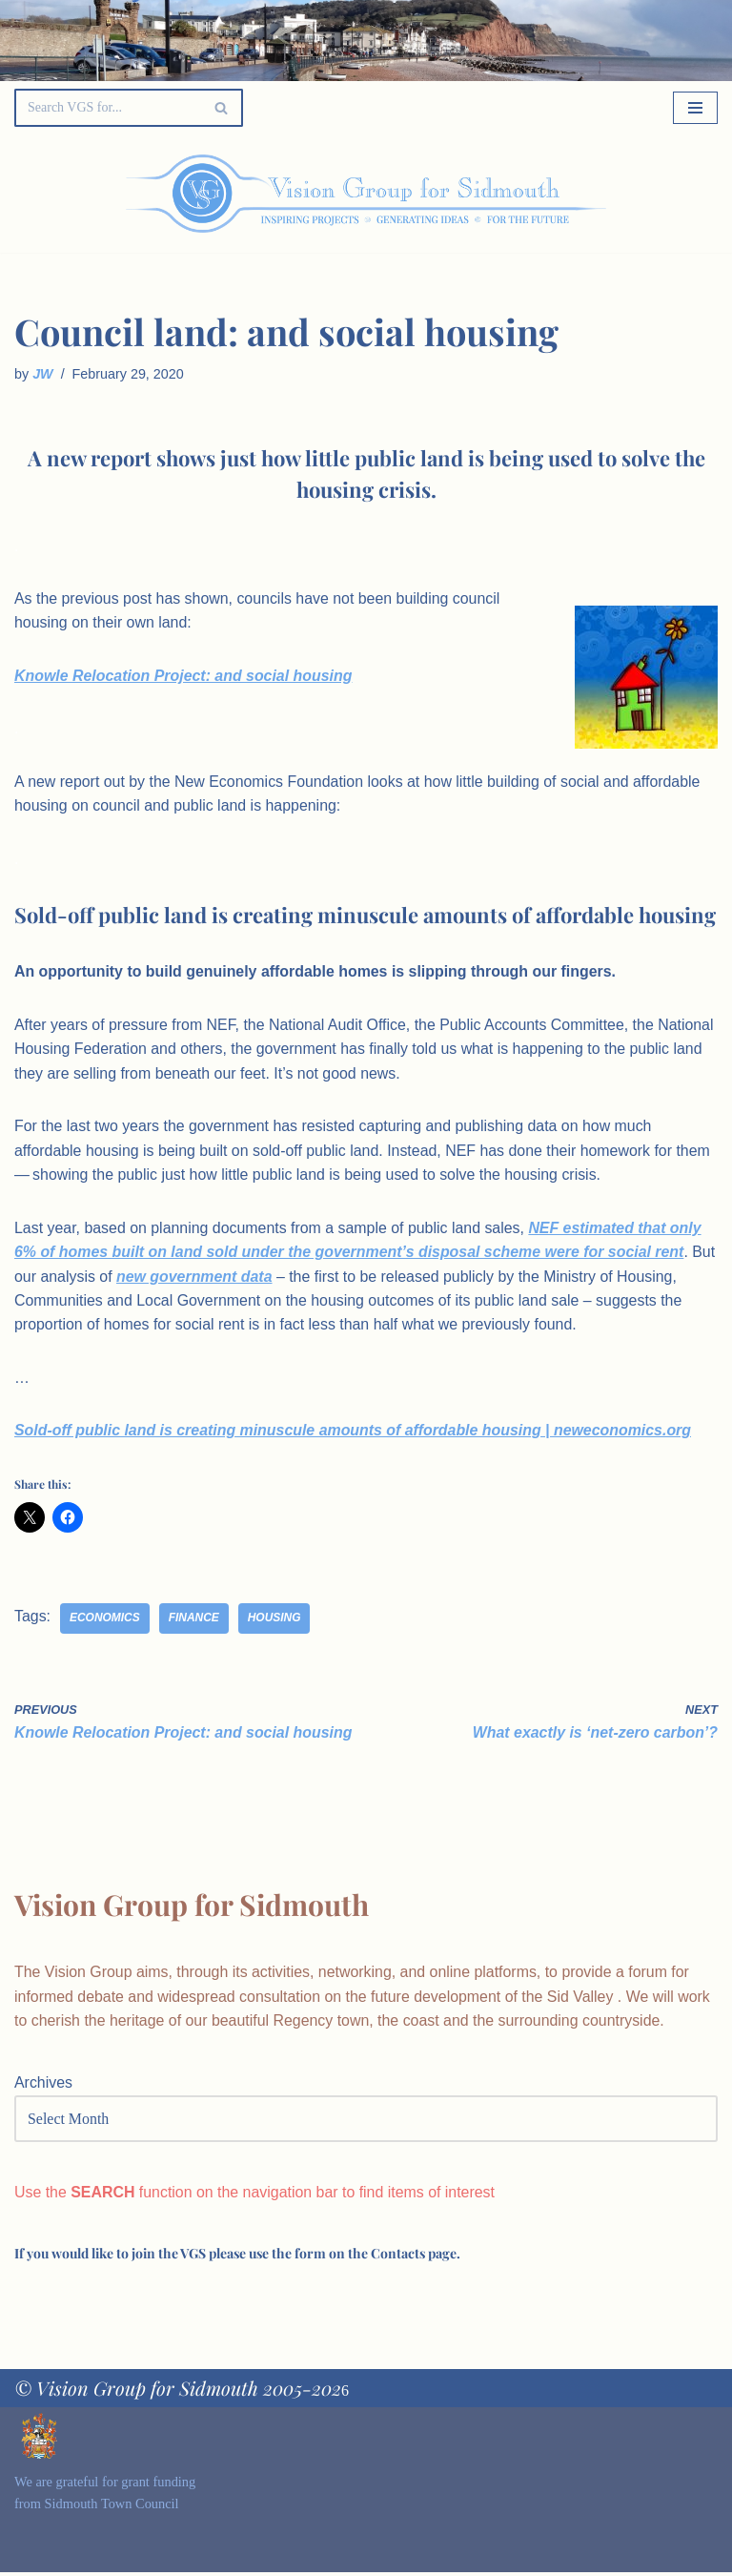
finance (194, 1621)
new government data (222, 1278)
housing (275, 1621)
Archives (43, 2086)
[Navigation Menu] (695, 108)
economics (105, 1621)
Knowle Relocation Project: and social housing (184, 676)
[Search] (107, 108)
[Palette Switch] (617, 193)
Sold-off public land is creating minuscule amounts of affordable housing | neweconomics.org (354, 1433)
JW (42, 373)
